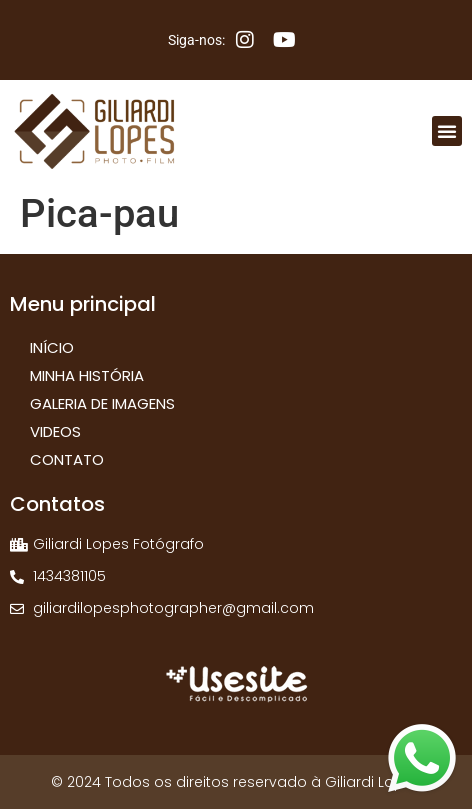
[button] (447, 131)
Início (52, 347)
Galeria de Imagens (102, 403)
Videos (55, 431)
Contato (67, 459)
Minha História (87, 375)
